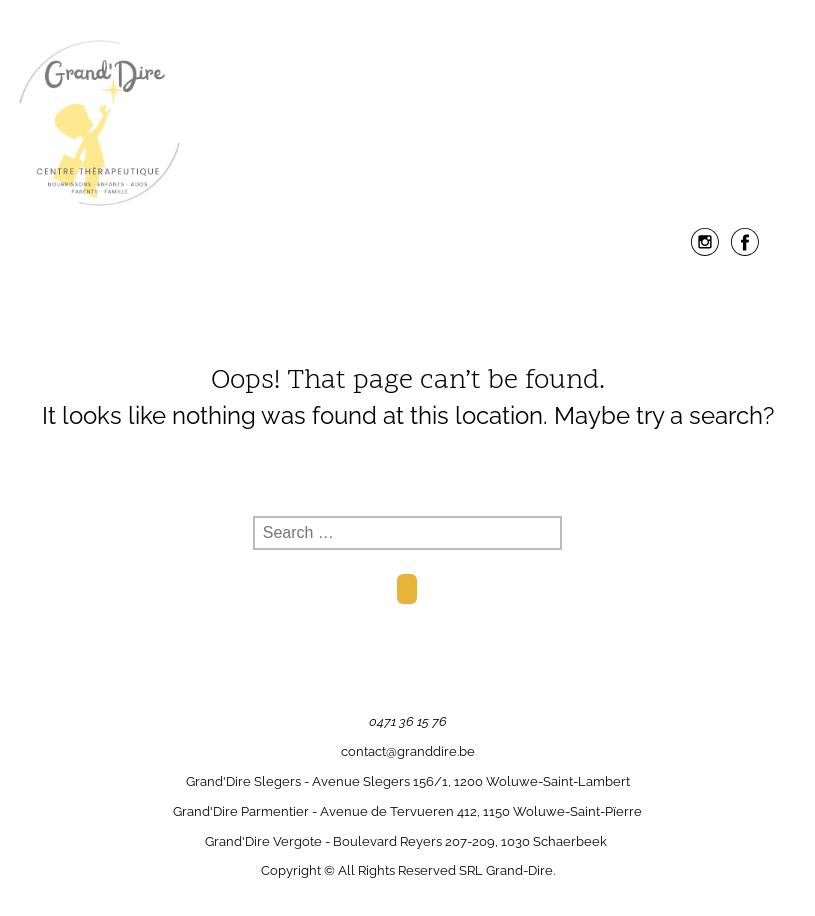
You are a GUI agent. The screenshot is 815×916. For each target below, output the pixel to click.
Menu (408, 291)
